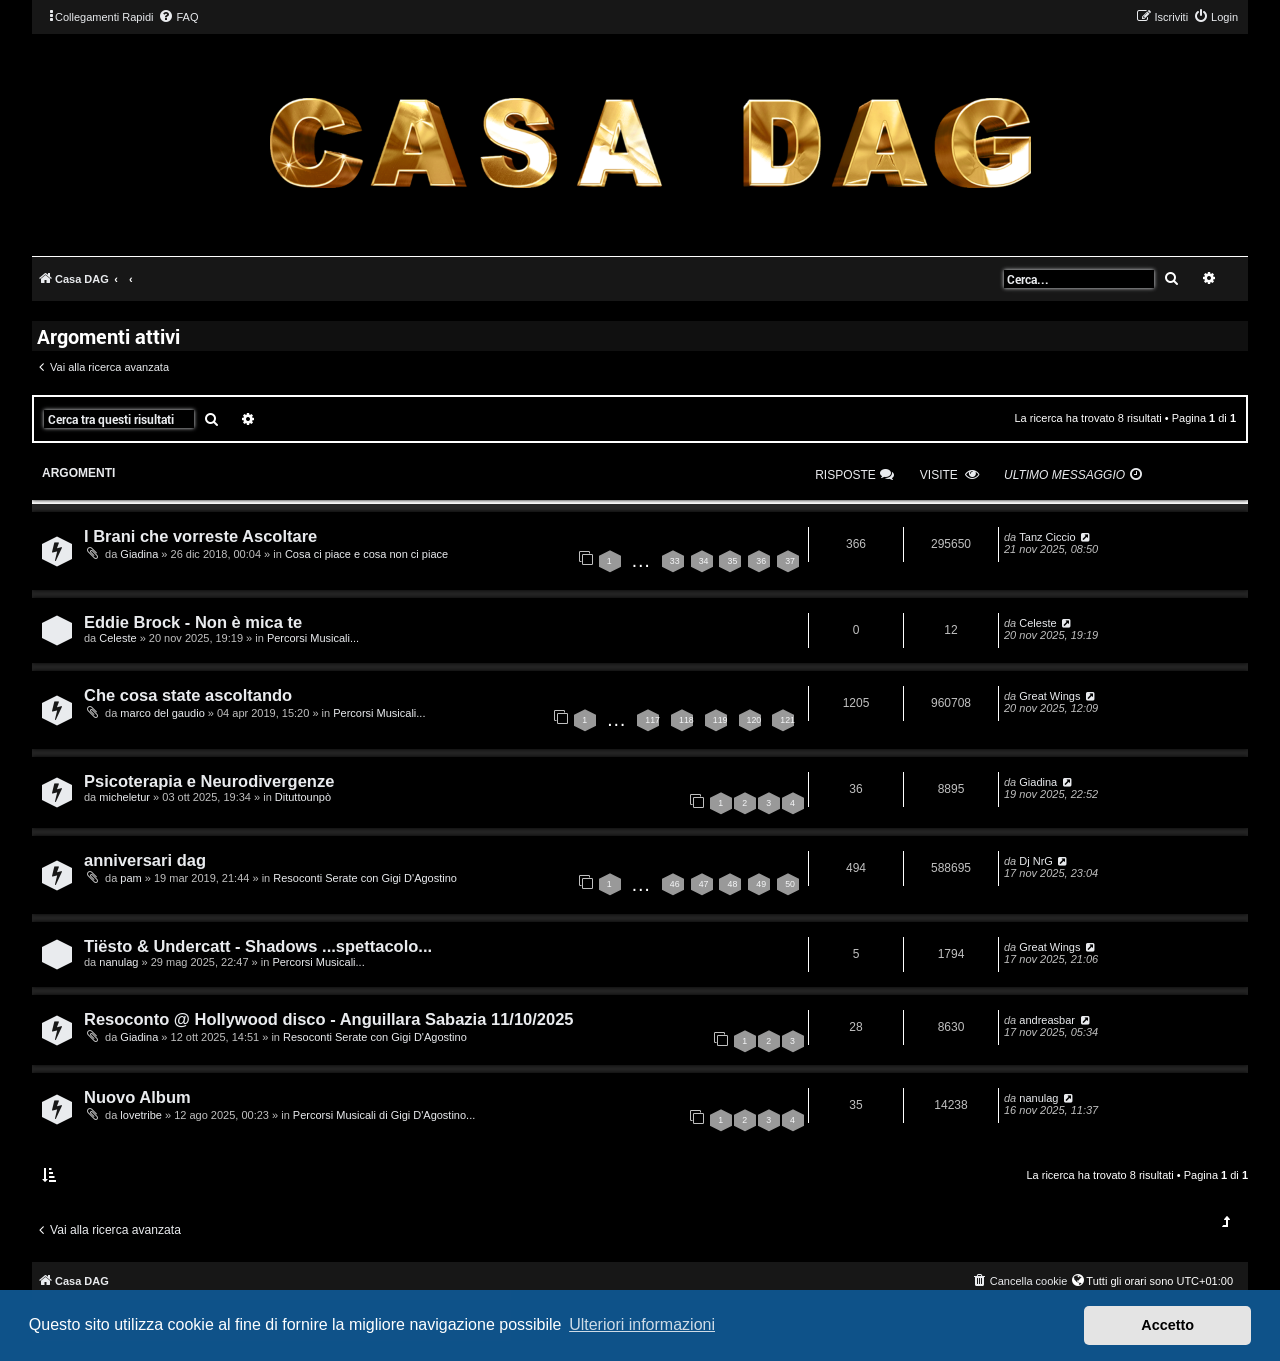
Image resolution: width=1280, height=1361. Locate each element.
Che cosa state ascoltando (188, 695)
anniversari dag (145, 860)
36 (761, 561)
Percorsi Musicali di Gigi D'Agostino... (384, 1115)
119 (720, 720)
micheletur (124, 797)
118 (686, 720)
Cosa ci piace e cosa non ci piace (366, 554)
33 (675, 561)
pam (130, 878)
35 (732, 561)
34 (704, 561)
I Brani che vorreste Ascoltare (200, 536)
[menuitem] (178, 17)
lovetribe (141, 1115)
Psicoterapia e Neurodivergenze (209, 781)
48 (732, 884)
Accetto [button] (1167, 1325)
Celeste (117, 638)
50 (790, 884)
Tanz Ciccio (1047, 537)
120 (754, 720)
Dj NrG (1036, 861)
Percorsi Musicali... (313, 638)
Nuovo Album (137, 1097)
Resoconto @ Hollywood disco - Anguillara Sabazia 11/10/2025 (329, 1019)
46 (675, 884)
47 (704, 884)
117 (652, 720)
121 (787, 720)
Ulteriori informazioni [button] (642, 1324)
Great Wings (1049, 696)
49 (761, 884)
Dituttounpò (303, 797)
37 (790, 561)
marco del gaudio (162, 713)
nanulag (118, 962)
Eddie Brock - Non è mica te (193, 622)
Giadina (139, 554)
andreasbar (1047, 1020)
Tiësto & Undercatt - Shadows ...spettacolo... (258, 946)
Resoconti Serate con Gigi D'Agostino (365, 878)
